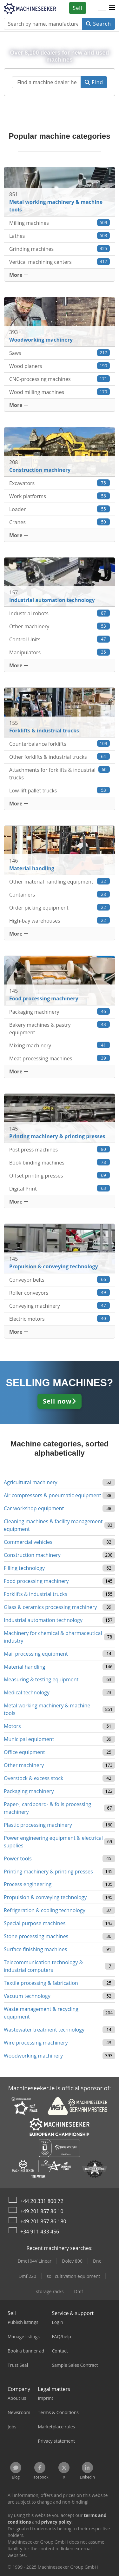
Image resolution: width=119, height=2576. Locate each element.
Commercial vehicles (28, 1541)
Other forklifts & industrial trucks (59, 756)
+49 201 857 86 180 (43, 2221)
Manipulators (59, 652)
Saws (59, 353)
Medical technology (27, 1692)
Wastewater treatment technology (44, 2029)
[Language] (102, 8)
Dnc (97, 2261)
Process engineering (27, 1884)
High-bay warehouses (59, 920)
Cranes (59, 522)
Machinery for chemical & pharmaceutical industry (53, 1637)
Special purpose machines (34, 1923)
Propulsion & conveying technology (45, 1897)
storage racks (50, 2291)
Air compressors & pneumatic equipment (52, 1495)
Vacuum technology (27, 1995)
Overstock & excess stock (33, 1778)
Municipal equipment (29, 1739)
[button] (112, 8)
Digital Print (59, 1188)
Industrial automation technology (43, 1620)
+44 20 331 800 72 (41, 2201)
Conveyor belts (59, 1279)
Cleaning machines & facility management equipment (53, 1525)
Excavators (59, 483)
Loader (59, 509)
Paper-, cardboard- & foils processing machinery (47, 1808)
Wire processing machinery (36, 2042)
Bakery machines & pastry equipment (59, 1028)
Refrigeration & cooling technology (44, 1910)
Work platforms (59, 496)
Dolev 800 (72, 2261)
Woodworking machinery (33, 2055)
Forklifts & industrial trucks (35, 1594)
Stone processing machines (36, 1936)
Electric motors (59, 1318)
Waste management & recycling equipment (41, 2012)
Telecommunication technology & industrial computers (43, 1966)
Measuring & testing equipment (41, 1679)
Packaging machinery (59, 1011)
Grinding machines (59, 248)
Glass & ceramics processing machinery (50, 1607)
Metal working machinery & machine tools (47, 1709)
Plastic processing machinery (38, 1824)
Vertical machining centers (59, 261)
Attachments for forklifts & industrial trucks (59, 773)
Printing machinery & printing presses (48, 1871)
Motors (12, 1726)
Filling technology (24, 1568)
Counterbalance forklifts (59, 743)
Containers (59, 894)
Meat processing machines (59, 1058)
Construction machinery (32, 1555)
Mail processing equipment (36, 1653)
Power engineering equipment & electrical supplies (53, 1841)
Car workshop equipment (34, 1508)
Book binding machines (59, 1162)
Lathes (59, 235)
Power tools (18, 1858)
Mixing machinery (59, 1045)
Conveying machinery (59, 1305)
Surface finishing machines (35, 1949)
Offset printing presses (59, 1175)
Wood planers (59, 366)
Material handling (24, 1666)
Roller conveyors (59, 1292)
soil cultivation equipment (73, 2276)
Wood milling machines (59, 392)
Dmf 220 (27, 2276)
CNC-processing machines (59, 379)
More (18, 274)
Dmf (78, 2291)
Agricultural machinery (30, 1482)
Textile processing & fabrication (41, 1982)
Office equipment (24, 1752)
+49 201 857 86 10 (41, 2211)
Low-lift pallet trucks (59, 790)
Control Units (59, 639)
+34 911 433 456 (39, 2231)
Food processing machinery (36, 1581)
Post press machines (59, 1149)
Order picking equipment (59, 907)
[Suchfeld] (46, 82)
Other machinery (59, 626)
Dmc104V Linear (35, 2261)
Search (98, 23)
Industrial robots (59, 613)
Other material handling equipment (59, 881)
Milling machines (59, 222)
